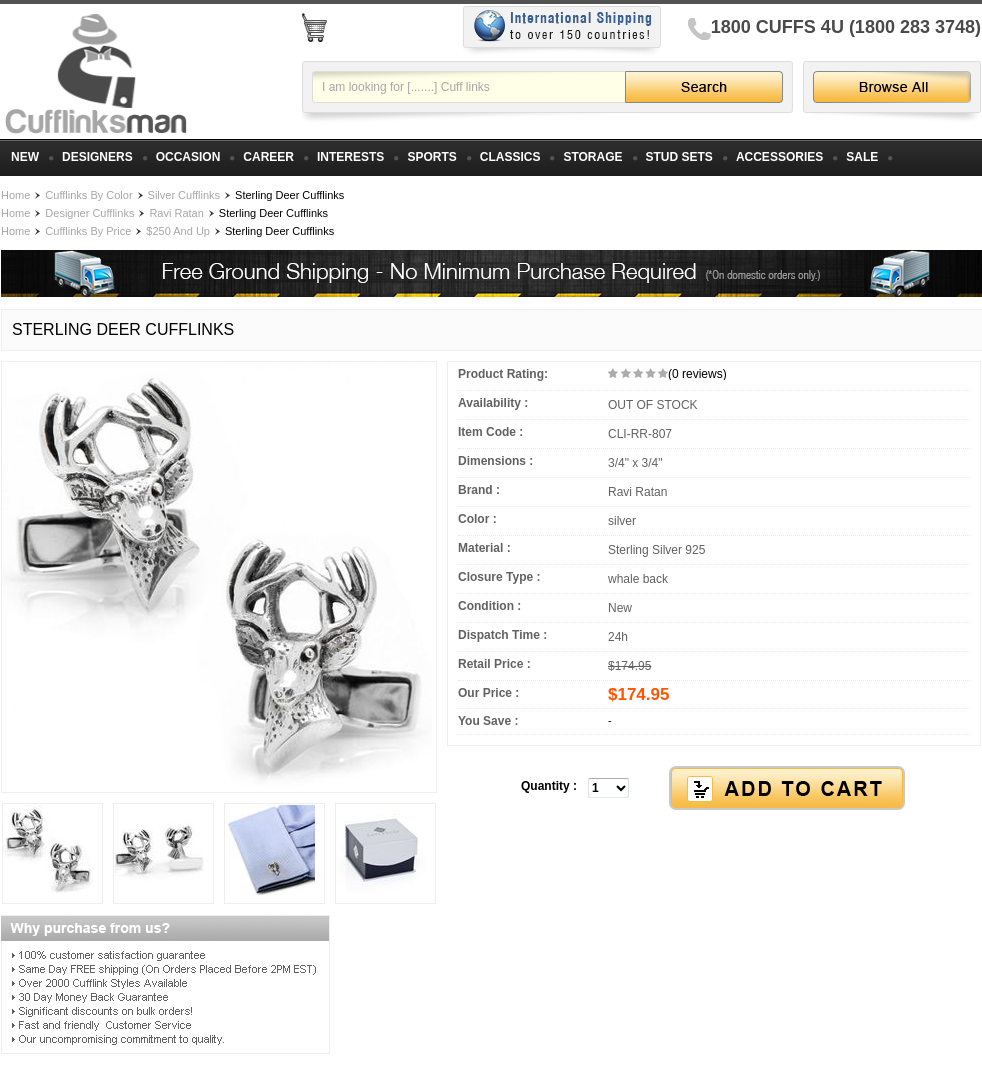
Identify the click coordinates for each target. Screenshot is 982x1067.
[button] (714, 789)
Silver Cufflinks (184, 195)
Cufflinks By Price (88, 231)
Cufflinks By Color (88, 195)
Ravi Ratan (176, 213)
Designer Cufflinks (89, 213)
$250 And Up (178, 231)
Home (15, 195)
